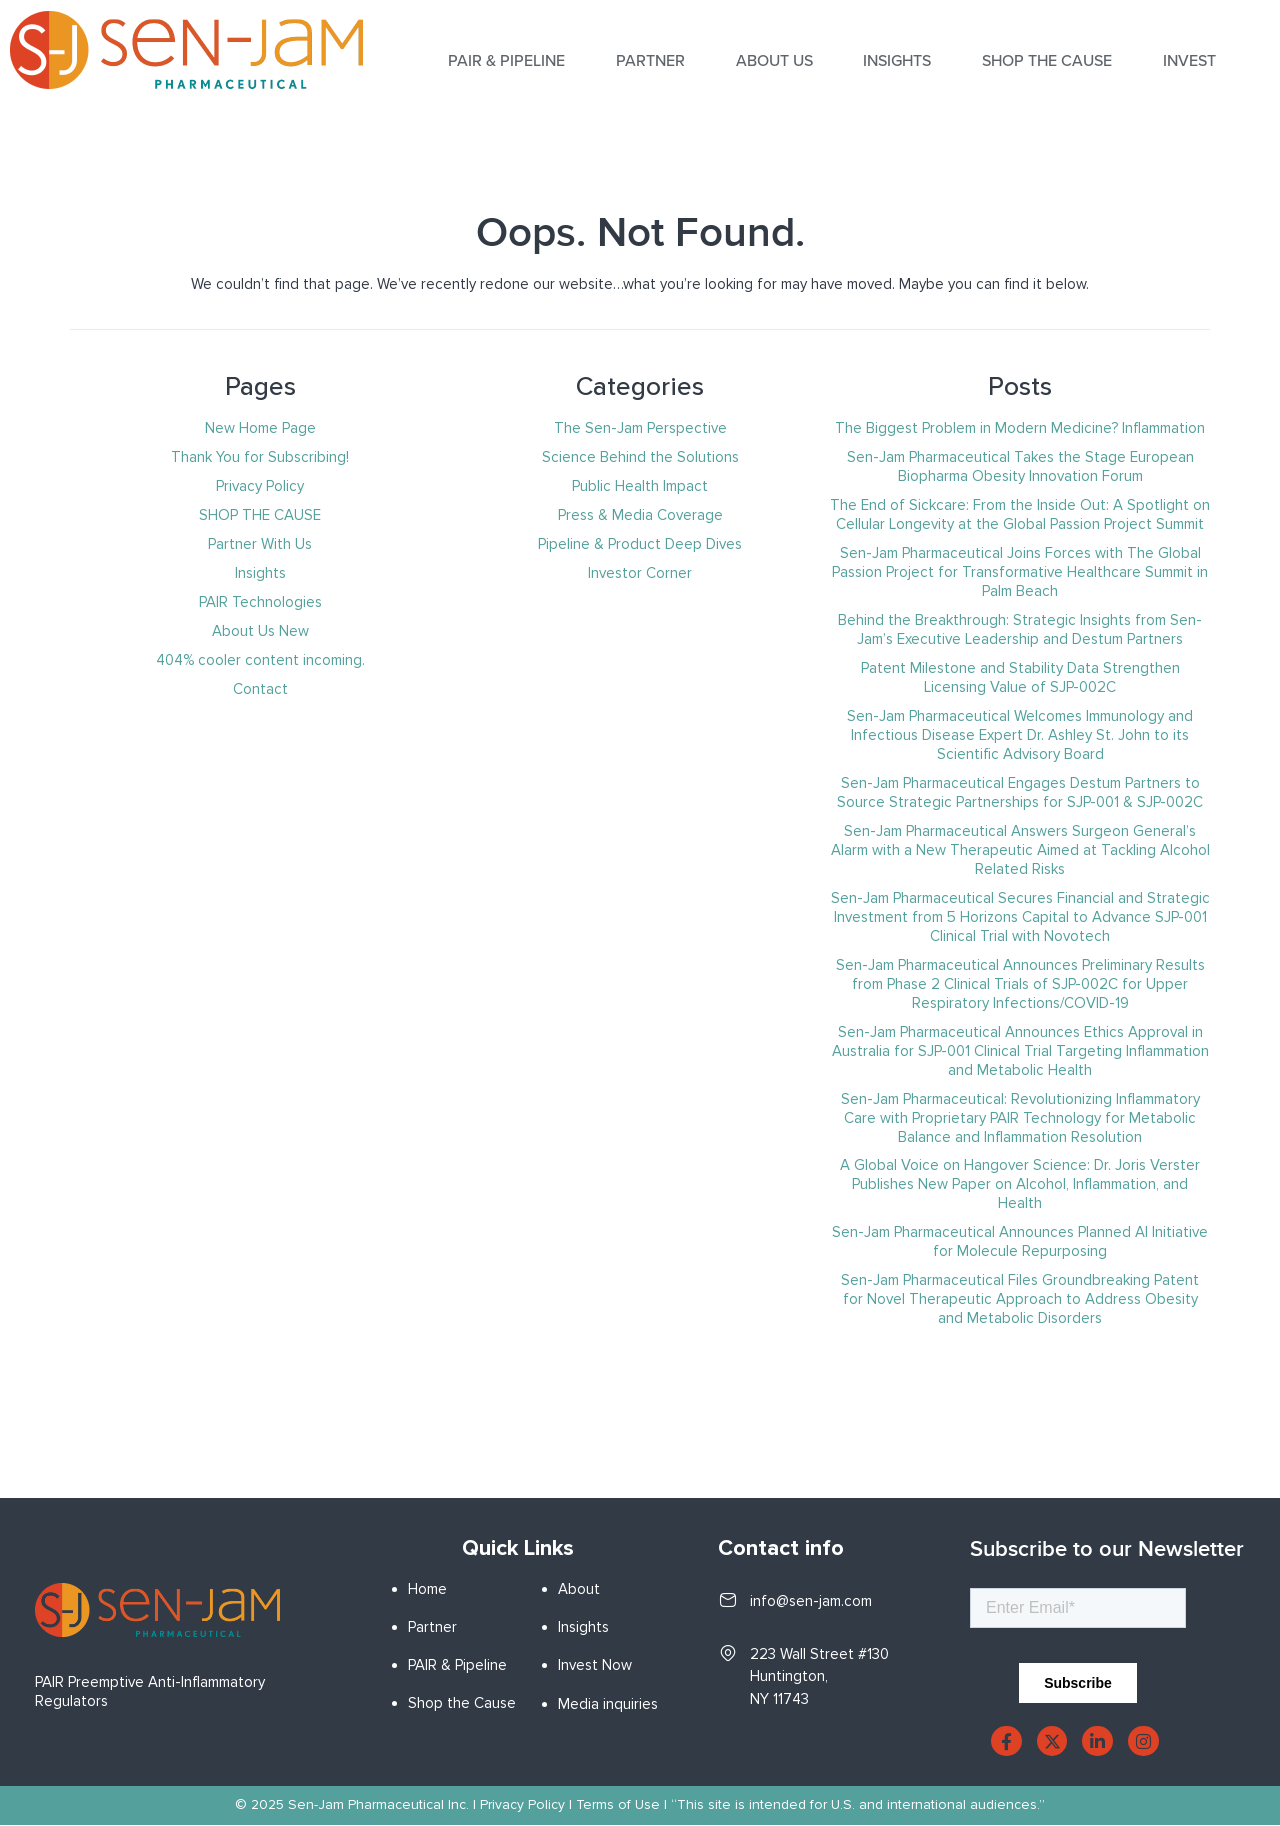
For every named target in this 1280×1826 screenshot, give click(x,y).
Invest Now (595, 1665)
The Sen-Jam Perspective (640, 428)
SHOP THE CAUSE (1046, 60)
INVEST (1187, 60)
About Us (774, 60)
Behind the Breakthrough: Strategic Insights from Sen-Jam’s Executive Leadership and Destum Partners (1020, 629)
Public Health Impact (640, 486)
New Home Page (260, 428)
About (579, 1589)
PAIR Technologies (260, 602)
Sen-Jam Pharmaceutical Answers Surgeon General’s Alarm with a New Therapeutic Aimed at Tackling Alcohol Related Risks (1020, 850)
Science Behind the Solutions (640, 457)
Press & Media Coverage (640, 515)
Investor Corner (640, 573)
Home (427, 1589)
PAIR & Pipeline (457, 1665)
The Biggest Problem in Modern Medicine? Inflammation (1020, 428)
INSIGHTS (897, 60)
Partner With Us (260, 544)
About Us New (260, 631)
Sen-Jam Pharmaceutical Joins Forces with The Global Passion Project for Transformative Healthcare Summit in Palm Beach (1020, 572)
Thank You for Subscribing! (260, 457)
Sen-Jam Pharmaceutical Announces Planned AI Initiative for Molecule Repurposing (1020, 1241)
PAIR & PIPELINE (508, 60)
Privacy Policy (260, 486)
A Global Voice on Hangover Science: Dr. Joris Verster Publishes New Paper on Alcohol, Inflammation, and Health (1020, 1184)
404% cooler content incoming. (260, 660)
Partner (651, 60)
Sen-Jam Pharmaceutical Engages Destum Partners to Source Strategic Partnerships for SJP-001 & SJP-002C (1020, 792)
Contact (260, 689)
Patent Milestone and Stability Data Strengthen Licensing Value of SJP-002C (1020, 677)
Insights (260, 573)
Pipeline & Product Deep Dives (640, 544)
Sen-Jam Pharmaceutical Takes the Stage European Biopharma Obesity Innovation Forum (1020, 466)
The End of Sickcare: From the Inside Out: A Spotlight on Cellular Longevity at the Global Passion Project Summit (1020, 514)
